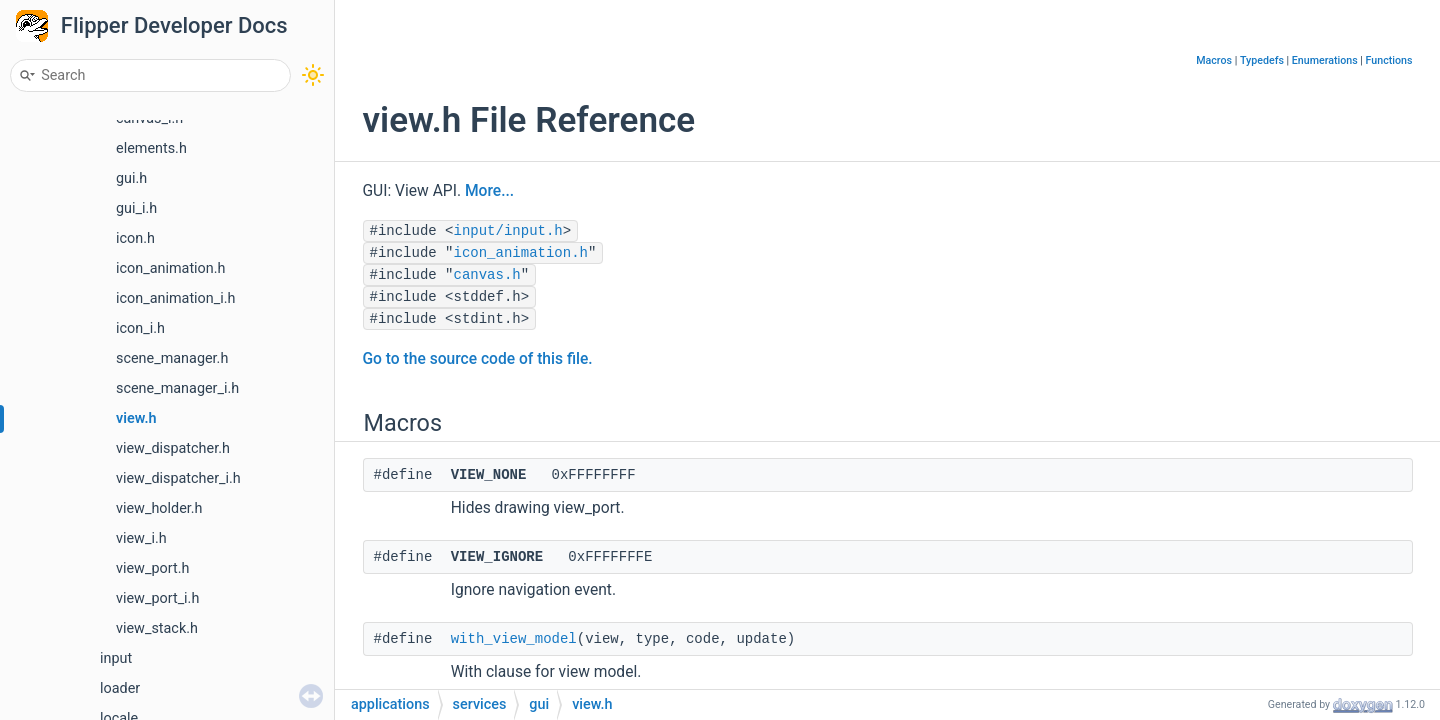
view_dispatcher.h (173, 448)
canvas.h (487, 275)
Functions (1389, 60)
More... (489, 191)
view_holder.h (159, 508)
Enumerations (1325, 60)
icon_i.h (140, 328)
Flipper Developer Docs (174, 25)
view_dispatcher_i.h (178, 478)
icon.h (135, 238)
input (116, 658)
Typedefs (1262, 60)
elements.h (151, 148)
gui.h (131, 178)
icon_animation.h (170, 268)
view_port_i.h (157, 598)
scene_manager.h (172, 358)
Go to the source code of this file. (478, 359)
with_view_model (514, 639)
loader (120, 688)
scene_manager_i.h (177, 388)
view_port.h (152, 568)
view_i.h (141, 538)
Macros (1214, 60)
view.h (136, 418)
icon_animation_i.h (175, 298)
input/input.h (508, 231)
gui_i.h (136, 208)
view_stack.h (157, 628)
